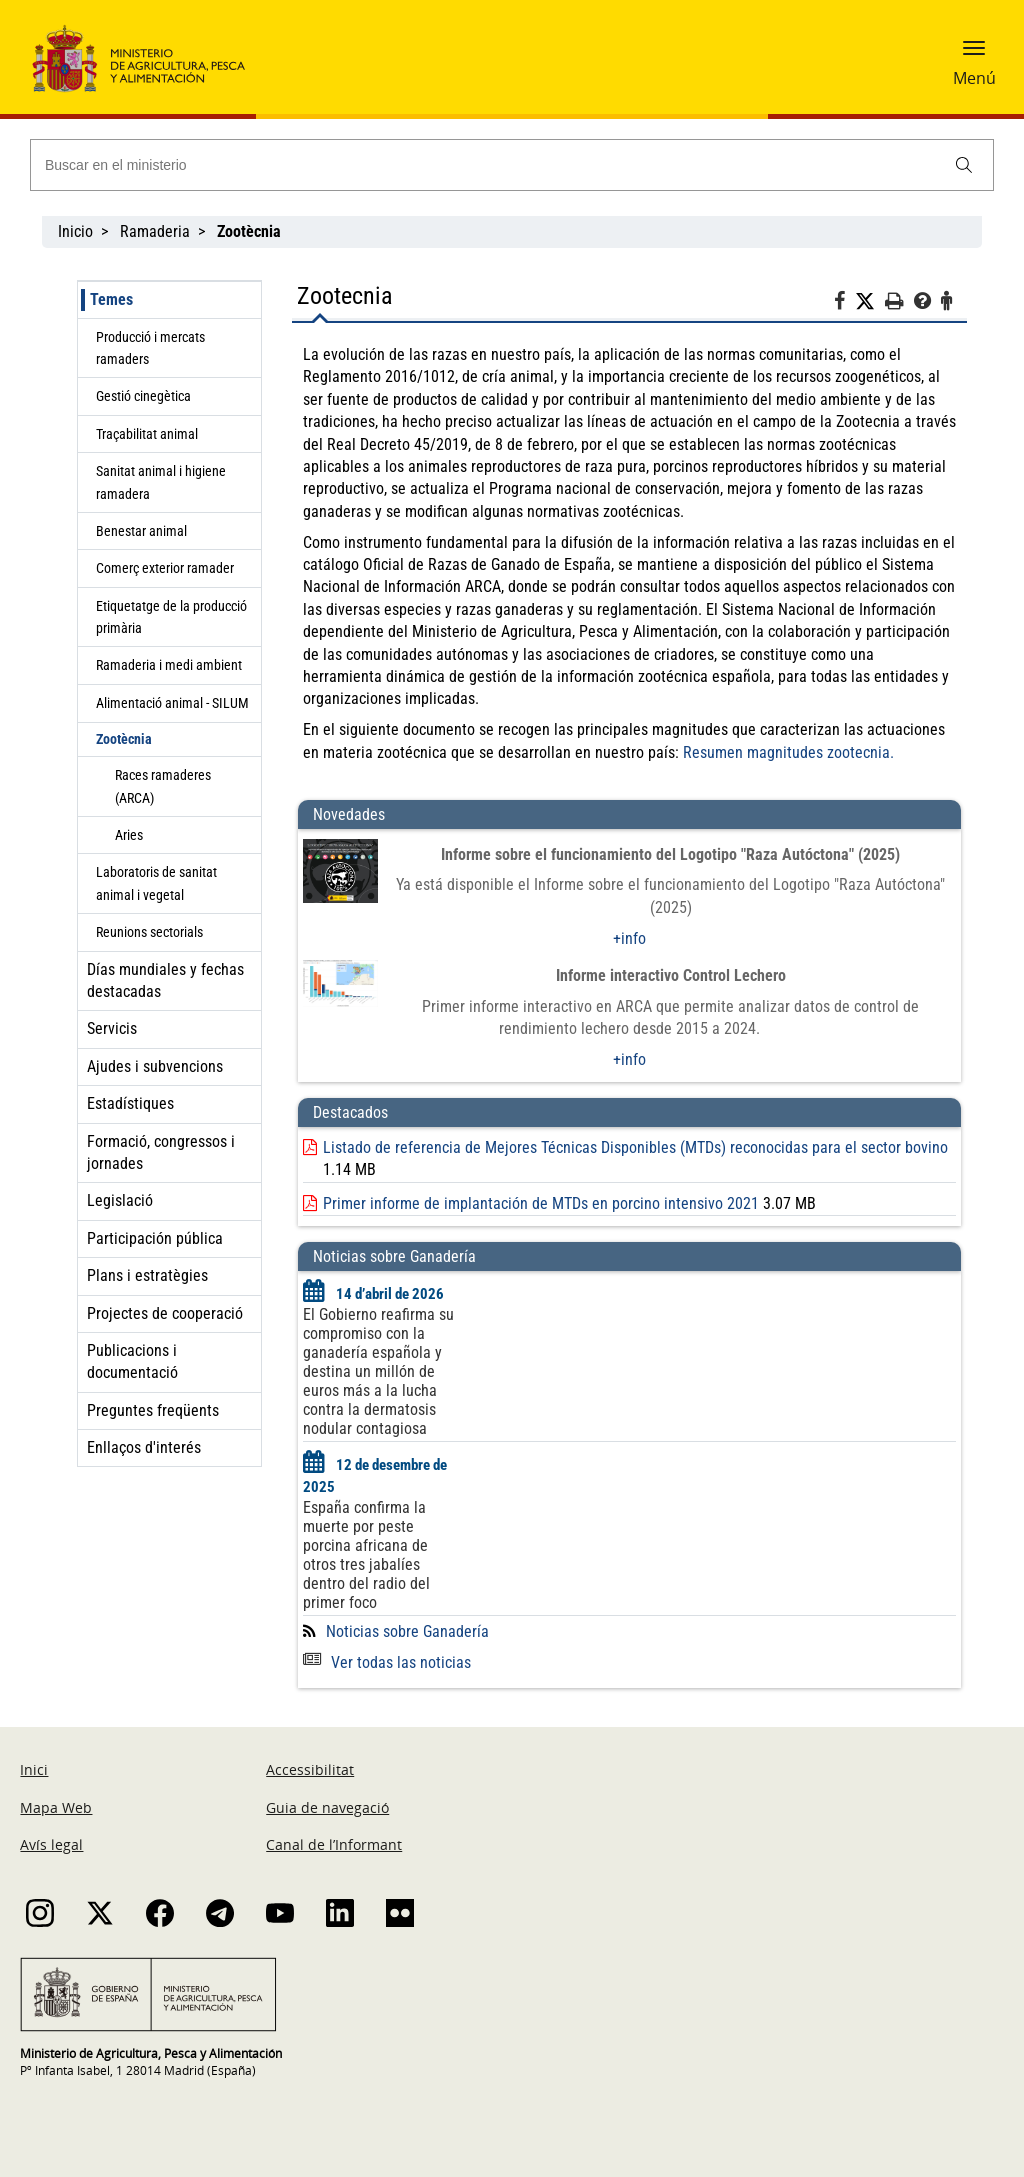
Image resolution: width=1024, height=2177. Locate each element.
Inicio (75, 231)
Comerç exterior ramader (165, 568)
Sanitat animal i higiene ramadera (161, 482)
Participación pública (155, 1238)
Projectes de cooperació (165, 1313)
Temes (111, 299)
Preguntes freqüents (153, 1410)
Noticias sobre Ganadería (407, 1631)
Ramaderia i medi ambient (169, 665)
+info (629, 938)
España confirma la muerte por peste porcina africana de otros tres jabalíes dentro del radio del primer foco (366, 1555)
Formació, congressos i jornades (161, 1152)
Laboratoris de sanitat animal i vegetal (156, 883)
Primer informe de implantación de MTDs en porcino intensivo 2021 (541, 1203)
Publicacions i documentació (132, 1361)
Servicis (112, 1028)
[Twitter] (870, 302)
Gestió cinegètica (143, 396)
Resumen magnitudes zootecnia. (790, 752)
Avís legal (51, 1844)
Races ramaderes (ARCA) (163, 786)
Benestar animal (141, 531)
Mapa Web (56, 1807)
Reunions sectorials (149, 932)
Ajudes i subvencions (155, 1066)
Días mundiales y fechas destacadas (165, 980)
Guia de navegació (327, 1807)
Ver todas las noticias (387, 1662)
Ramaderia (155, 231)
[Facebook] (844, 304)
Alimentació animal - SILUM (172, 703)
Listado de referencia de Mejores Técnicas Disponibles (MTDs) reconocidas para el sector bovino (635, 1147)
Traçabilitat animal (147, 434)
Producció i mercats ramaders (150, 348)
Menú (974, 78)
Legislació (120, 1200)
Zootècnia (124, 739)
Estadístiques (130, 1103)
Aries (129, 835)
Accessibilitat (310, 1769)
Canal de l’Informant (334, 1844)
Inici (34, 1769)
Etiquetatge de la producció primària (171, 617)
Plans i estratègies (147, 1275)
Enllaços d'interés (144, 1447)
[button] (974, 55)
